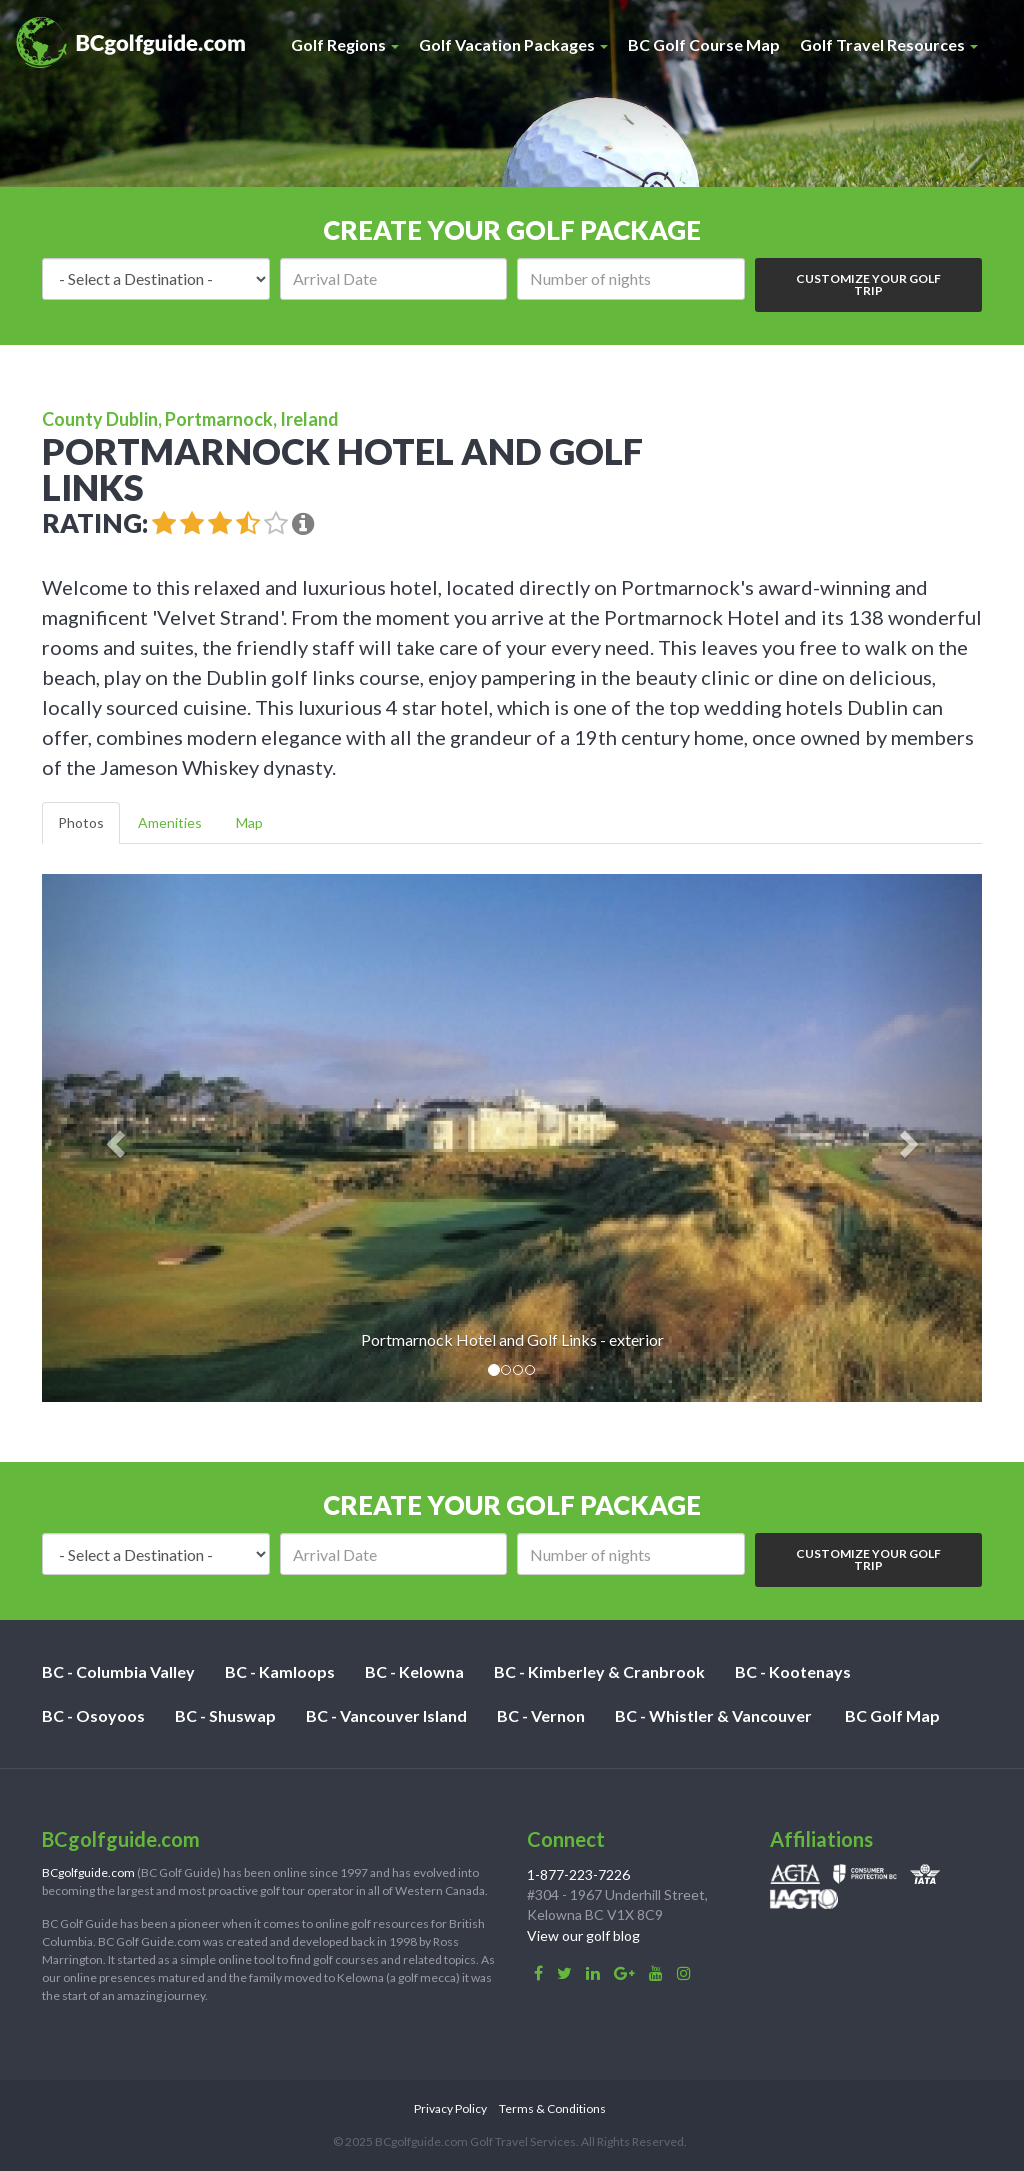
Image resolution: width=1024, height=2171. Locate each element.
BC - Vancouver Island (386, 1715)
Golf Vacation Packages (513, 44)
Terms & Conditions (552, 2108)
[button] (112, 1138)
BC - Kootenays (793, 1671)
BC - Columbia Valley (118, 1671)
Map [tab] (249, 822)
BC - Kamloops (280, 1671)
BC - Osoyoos (93, 1715)
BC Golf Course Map (704, 44)
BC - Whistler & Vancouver (713, 1715)
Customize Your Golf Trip (868, 284)
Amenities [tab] (170, 822)
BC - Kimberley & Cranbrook (599, 1671)
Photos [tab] (81, 822)
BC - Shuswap (225, 1715)
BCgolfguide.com (88, 1872)
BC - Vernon (541, 1715)
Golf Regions (345, 44)
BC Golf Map (892, 1715)
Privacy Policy (450, 2108)
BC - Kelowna (414, 1671)
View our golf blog (583, 1935)
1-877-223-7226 (578, 1874)
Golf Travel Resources (889, 44)
